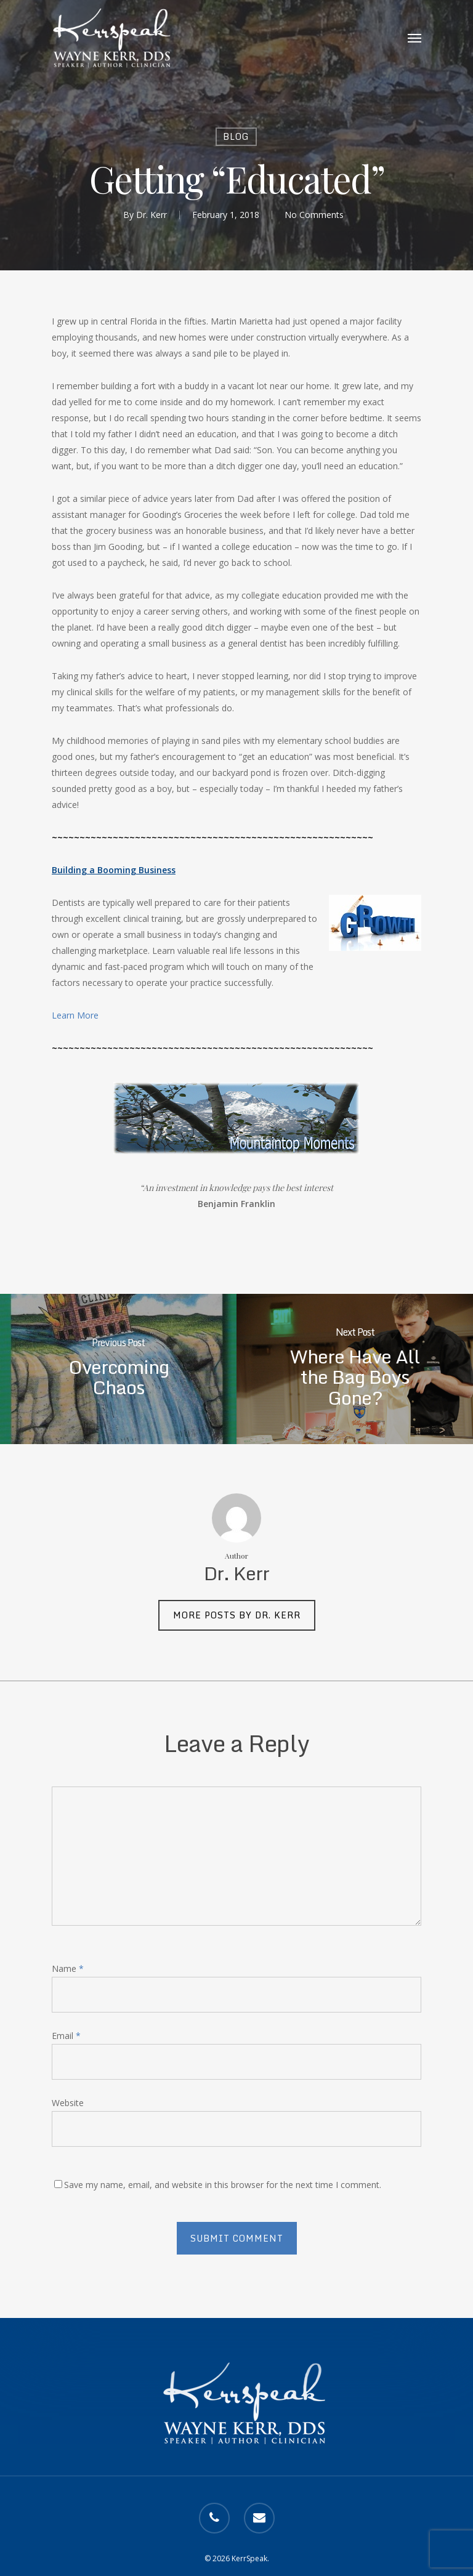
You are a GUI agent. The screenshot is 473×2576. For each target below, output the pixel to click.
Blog (236, 136)
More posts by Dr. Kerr (237, 1615)
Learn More (75, 1015)
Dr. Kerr (151, 214)
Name (68, 1968)
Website (68, 2103)
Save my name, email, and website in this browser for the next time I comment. (222, 2184)
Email (66, 2035)
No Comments (314, 214)
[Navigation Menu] (414, 38)
